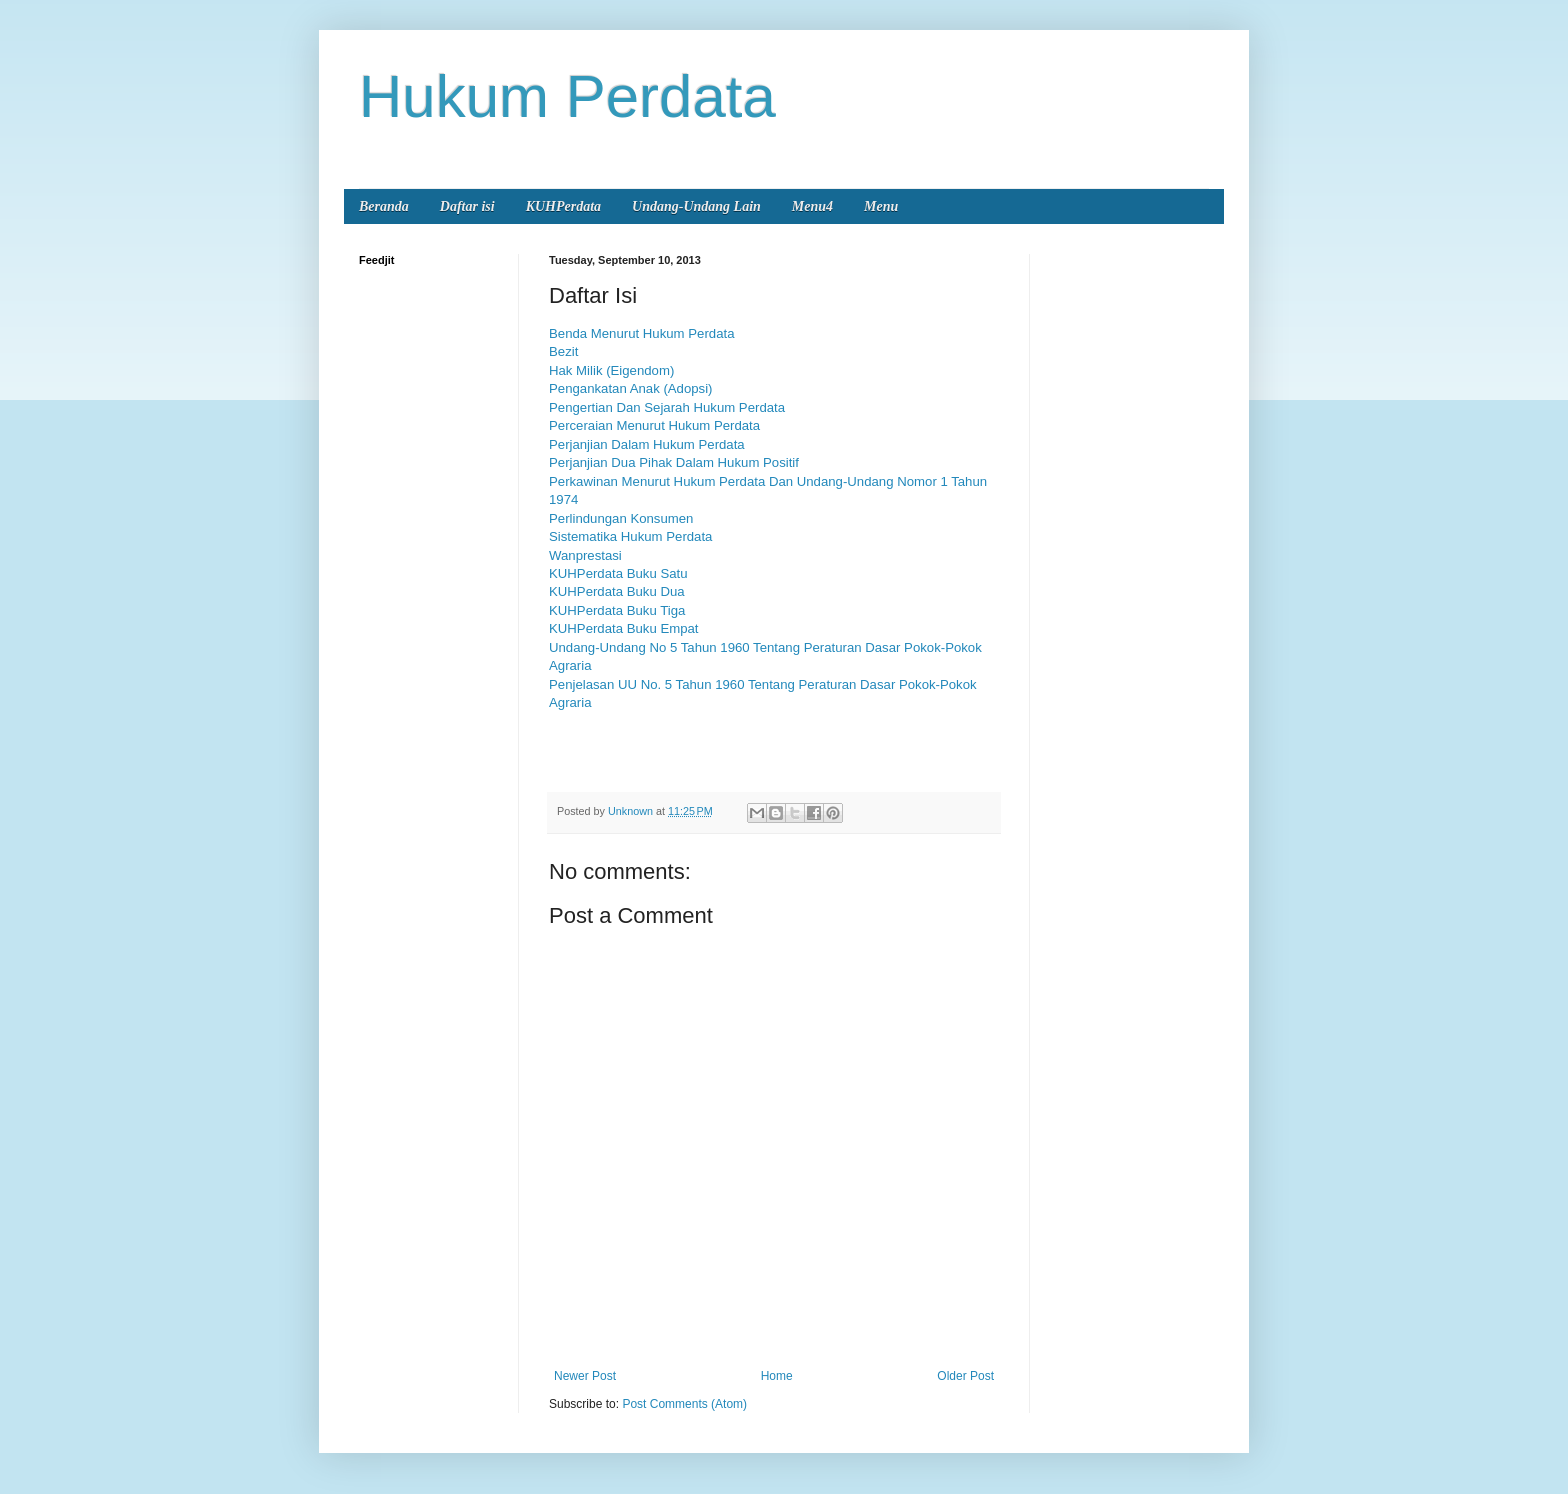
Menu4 (812, 206)
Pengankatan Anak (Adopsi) (631, 388)
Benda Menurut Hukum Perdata (641, 333)
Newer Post (585, 1376)
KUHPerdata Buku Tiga (617, 610)
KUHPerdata (563, 206)
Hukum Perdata (567, 96)
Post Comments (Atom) (684, 1404)
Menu (881, 206)
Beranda (384, 206)
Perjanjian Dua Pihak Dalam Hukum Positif (674, 462)
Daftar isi (467, 206)
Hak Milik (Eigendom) (611, 370)
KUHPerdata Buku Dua (617, 591)
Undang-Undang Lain (696, 206)
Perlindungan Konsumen (621, 518)
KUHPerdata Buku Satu (620, 573)
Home (777, 1376)
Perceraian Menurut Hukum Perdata (654, 425)
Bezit (563, 351)
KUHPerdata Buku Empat (624, 628)
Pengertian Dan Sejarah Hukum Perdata (667, 407)
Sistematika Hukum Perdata (630, 536)
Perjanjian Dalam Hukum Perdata (647, 444)
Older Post (965, 1376)
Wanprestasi (585, 555)
